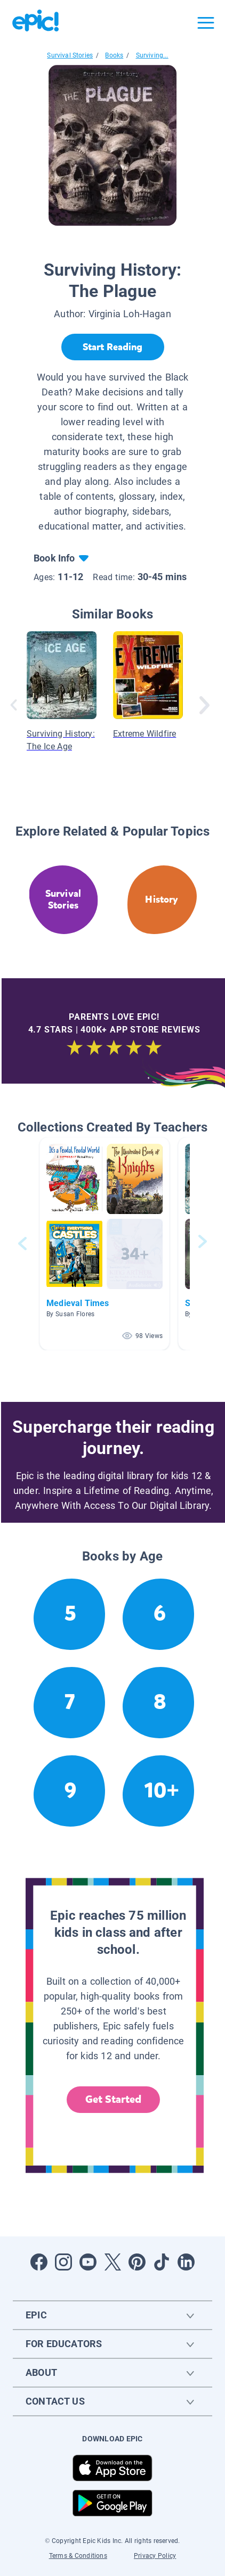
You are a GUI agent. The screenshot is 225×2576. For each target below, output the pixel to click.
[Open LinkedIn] (186, 2261)
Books (114, 55)
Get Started (113, 2099)
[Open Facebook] (38, 2261)
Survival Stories (70, 55)
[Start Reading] (112, 347)
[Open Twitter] (112, 2261)
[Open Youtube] (88, 2261)
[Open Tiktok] (161, 2261)
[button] (104, 1243)
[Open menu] (206, 23)
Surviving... (152, 55)
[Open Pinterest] (137, 2261)
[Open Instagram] (63, 2261)
